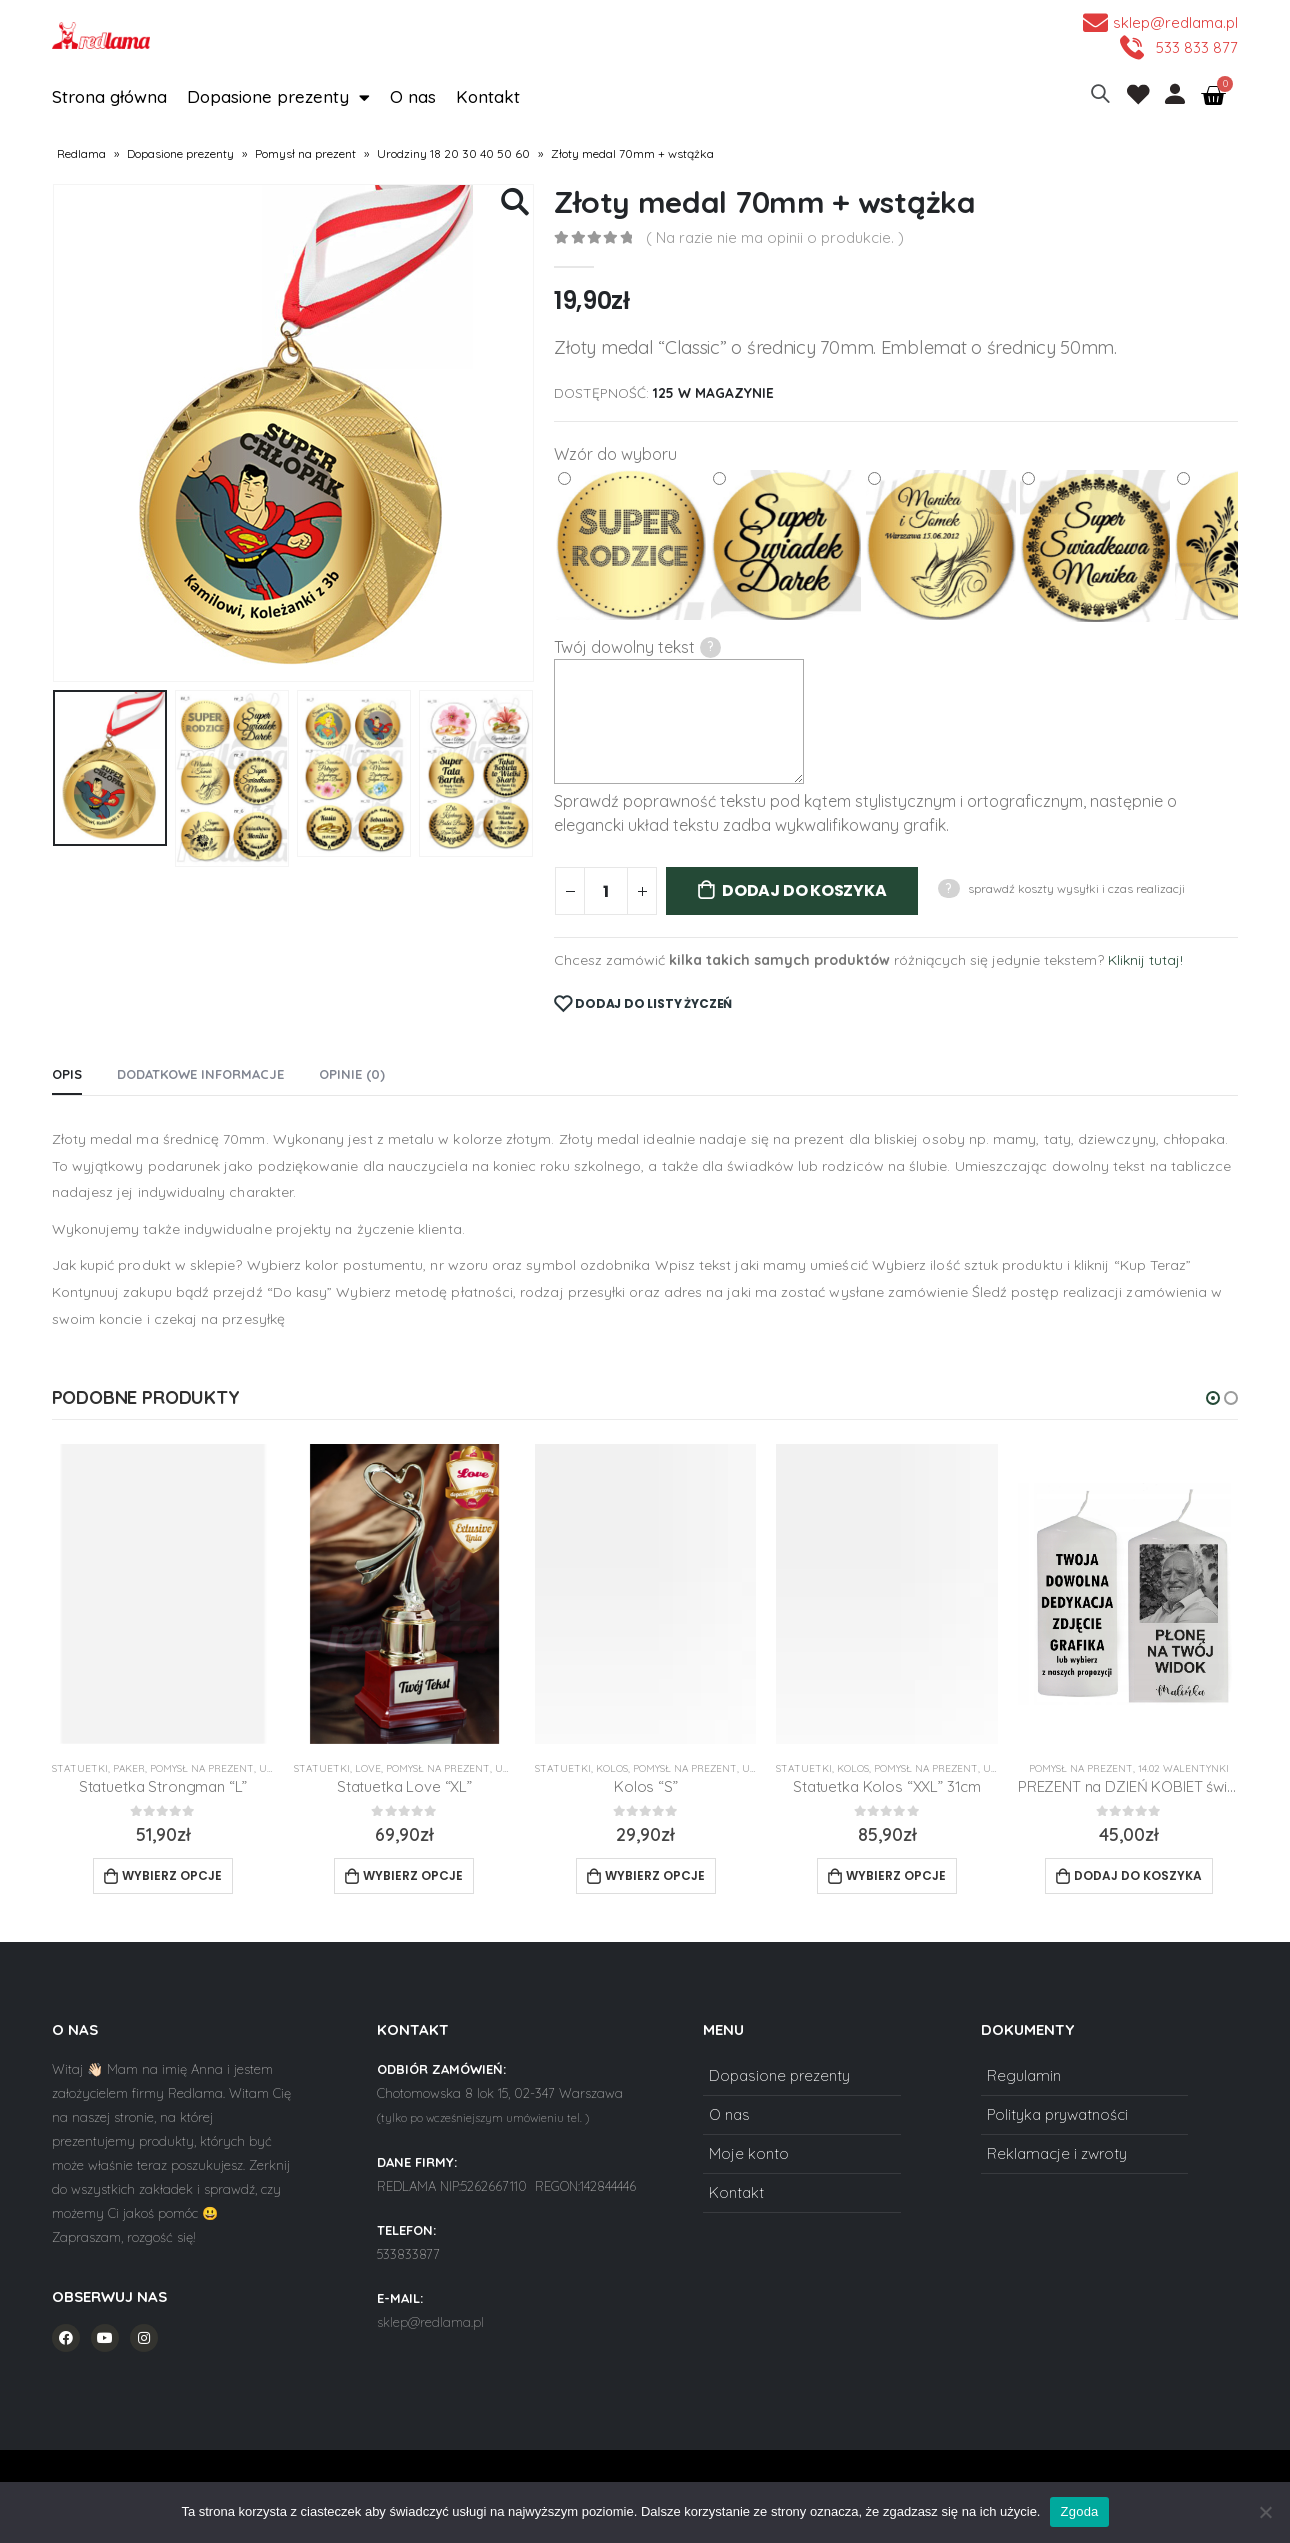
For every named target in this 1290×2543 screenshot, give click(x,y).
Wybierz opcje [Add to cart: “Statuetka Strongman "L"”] (172, 1875)
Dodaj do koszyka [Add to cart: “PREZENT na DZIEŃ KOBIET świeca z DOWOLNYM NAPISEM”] (1138, 1875)
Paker (129, 1768)
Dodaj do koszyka (804, 890)
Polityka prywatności (1057, 2114)
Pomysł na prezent (305, 153)
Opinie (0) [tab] (352, 1074)
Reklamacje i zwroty (1057, 2153)
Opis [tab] (67, 1074)
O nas (413, 96)
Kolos (612, 1768)
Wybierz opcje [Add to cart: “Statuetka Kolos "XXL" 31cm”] (896, 1875)
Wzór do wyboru (615, 454)
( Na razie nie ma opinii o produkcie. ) (775, 237)
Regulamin (1024, 2075)
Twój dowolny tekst (637, 647)
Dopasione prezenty (278, 97)
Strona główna (109, 96)
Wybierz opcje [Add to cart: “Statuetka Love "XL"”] (413, 1875)
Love (368, 1768)
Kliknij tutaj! (1145, 960)
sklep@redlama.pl (430, 2322)
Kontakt (488, 96)
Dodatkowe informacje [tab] (200, 1074)
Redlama (81, 153)
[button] (1213, 1398)
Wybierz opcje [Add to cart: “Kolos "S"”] (655, 1875)
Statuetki (80, 1768)
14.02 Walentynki (1183, 1768)
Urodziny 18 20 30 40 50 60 (453, 153)
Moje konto (749, 2153)
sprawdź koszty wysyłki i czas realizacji (1076, 888)
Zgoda (1079, 2511)
